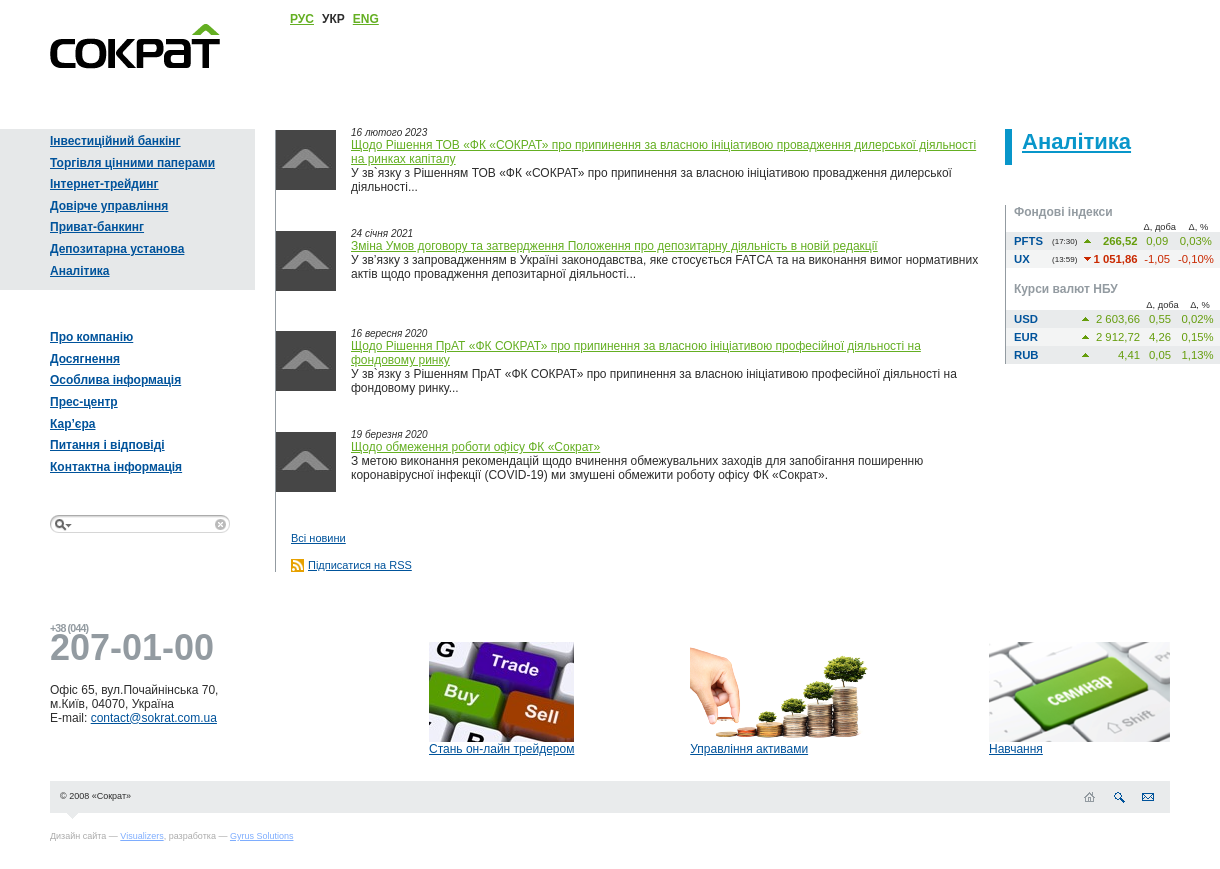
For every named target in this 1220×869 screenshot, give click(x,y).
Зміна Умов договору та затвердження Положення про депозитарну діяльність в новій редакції (614, 246)
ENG (366, 19)
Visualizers (141, 836)
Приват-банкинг (97, 227)
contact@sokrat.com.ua (154, 718)
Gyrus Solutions (262, 836)
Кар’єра (72, 424)
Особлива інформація (115, 380)
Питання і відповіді (107, 445)
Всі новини (318, 538)
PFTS (1028, 241)
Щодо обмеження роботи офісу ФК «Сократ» (475, 447)
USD (1026, 319)
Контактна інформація (116, 467)
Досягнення (85, 359)
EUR (1026, 337)
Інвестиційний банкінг (115, 141)
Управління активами (749, 749)
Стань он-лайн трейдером (501, 749)
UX (1022, 259)
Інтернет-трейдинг (104, 184)
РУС (302, 19)
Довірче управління (109, 206)
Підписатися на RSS (360, 565)
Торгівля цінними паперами (132, 163)
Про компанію (91, 337)
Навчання (1016, 749)
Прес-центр (84, 402)
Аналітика (79, 271)
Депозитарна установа (117, 249)
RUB (1026, 355)
